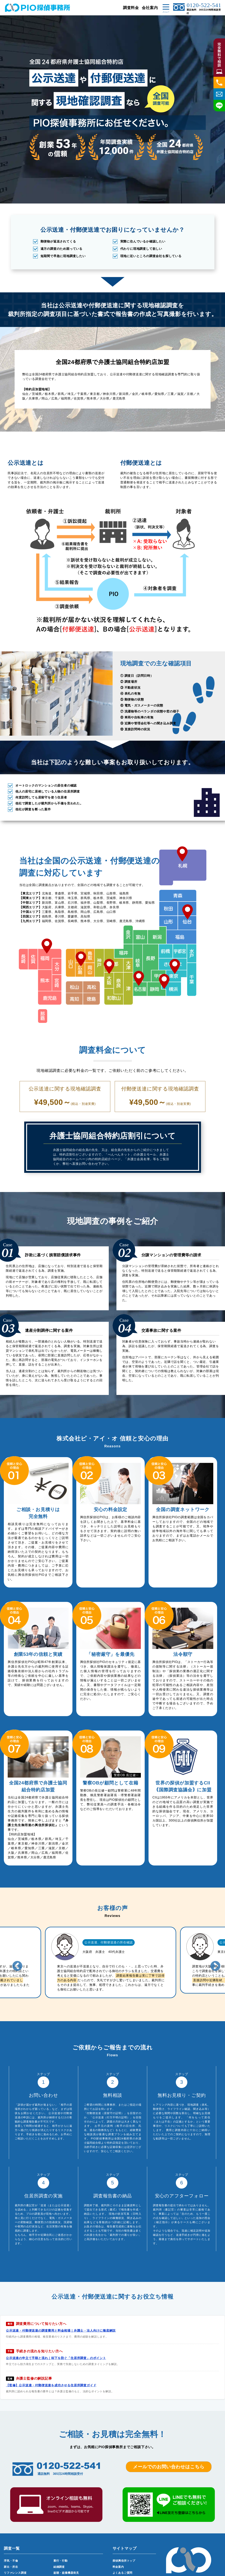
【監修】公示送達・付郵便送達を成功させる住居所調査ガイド (51, 2385)
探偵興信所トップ (124, 2560)
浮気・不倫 (11, 2560)
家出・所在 (11, 2566)
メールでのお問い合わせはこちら (168, 2466)
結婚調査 (59, 2566)
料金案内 (118, 2566)
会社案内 (150, 8)
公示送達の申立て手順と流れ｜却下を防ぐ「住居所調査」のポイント (56, 2358)
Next (211, 1962)
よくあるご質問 (123, 2572)
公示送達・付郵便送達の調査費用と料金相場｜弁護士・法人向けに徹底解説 (61, 2330)
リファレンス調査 (15, 2572)
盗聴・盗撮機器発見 (66, 2572)
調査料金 (131, 8)
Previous (13, 1962)
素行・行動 (60, 2560)
